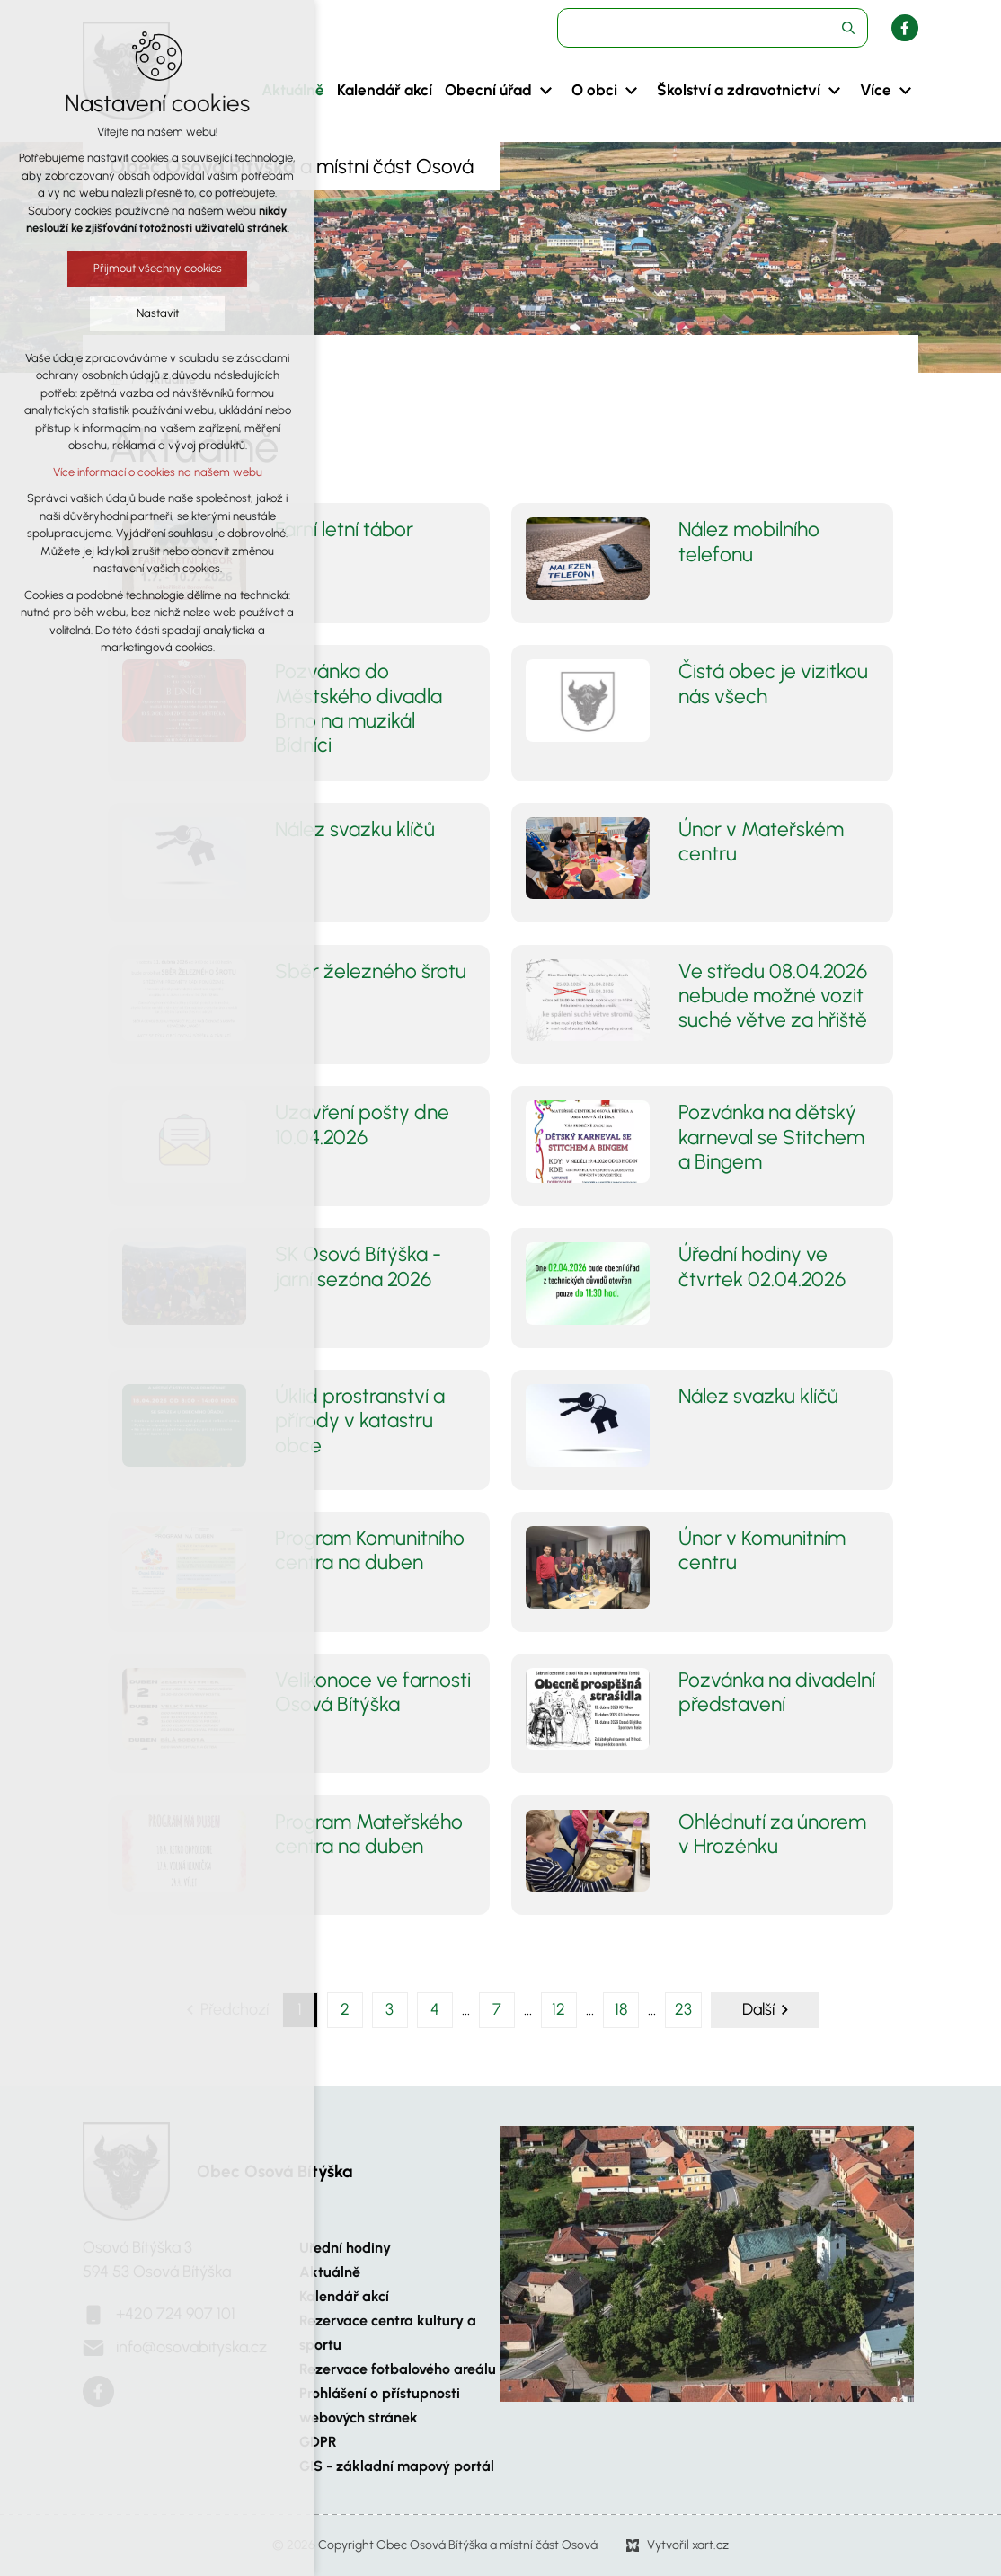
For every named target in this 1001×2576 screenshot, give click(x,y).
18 (621, 2009)
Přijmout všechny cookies (157, 268)
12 (558, 2009)
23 (683, 2009)
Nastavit (158, 313)
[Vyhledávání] (848, 27)
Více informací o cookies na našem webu (157, 472)
